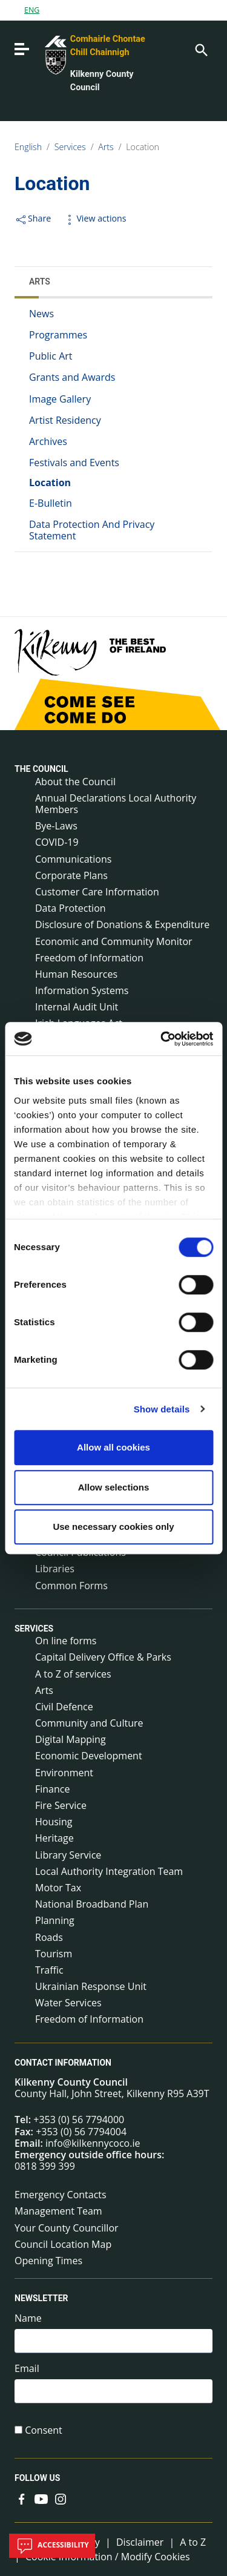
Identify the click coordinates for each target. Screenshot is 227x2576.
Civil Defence (64, 1706)
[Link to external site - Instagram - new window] (60, 2498)
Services (70, 147)
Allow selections (114, 1487)
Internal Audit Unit (76, 1006)
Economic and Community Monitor (113, 941)
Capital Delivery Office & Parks (103, 1657)
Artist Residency (65, 420)
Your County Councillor (67, 2228)
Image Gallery (60, 399)
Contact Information (63, 2062)
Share (33, 218)
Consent (43, 2430)
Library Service (68, 1855)
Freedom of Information (89, 957)
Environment (64, 1772)
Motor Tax (58, 1887)
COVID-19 (57, 842)
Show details (162, 1409)
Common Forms (71, 1585)
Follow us (37, 2478)
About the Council (75, 781)
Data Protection (70, 908)
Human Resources (76, 974)
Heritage (54, 1838)
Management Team (58, 2211)
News (41, 313)
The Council (41, 769)
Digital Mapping (70, 1739)
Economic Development (88, 1755)
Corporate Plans (71, 875)
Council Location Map (63, 2244)
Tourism (53, 1953)
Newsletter (41, 2299)
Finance (52, 1789)
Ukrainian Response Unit (90, 1986)
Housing (53, 1821)
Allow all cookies (113, 1447)
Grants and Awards (72, 377)
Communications (73, 859)
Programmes (58, 334)
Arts (105, 147)
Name (28, 2318)
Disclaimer (139, 2542)
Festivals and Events (74, 462)
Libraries (54, 1568)
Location (142, 147)
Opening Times (48, 2260)
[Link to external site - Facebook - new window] (22, 2498)
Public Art (50, 356)
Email (27, 2368)
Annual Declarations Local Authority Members (115, 803)
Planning (54, 1920)
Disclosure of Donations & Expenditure (122, 924)
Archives (48, 441)
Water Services (68, 2002)
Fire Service (61, 1805)
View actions (94, 218)
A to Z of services (73, 1674)
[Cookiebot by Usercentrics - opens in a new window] (161, 1039)
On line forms (65, 1640)
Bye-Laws (56, 825)
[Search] (200, 49)
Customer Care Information (97, 891)
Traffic (49, 1970)
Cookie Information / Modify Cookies (107, 2556)
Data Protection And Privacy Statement (91, 530)
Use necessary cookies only (113, 1526)
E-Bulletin (50, 503)
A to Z (193, 2542)
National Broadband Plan (91, 1904)
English (28, 147)
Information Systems (81, 990)
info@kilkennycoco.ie (92, 2143)
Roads (49, 1937)
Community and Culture (89, 1723)
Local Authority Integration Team (109, 1871)
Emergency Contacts (61, 2194)
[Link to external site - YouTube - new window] (41, 2498)
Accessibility (52, 2545)
